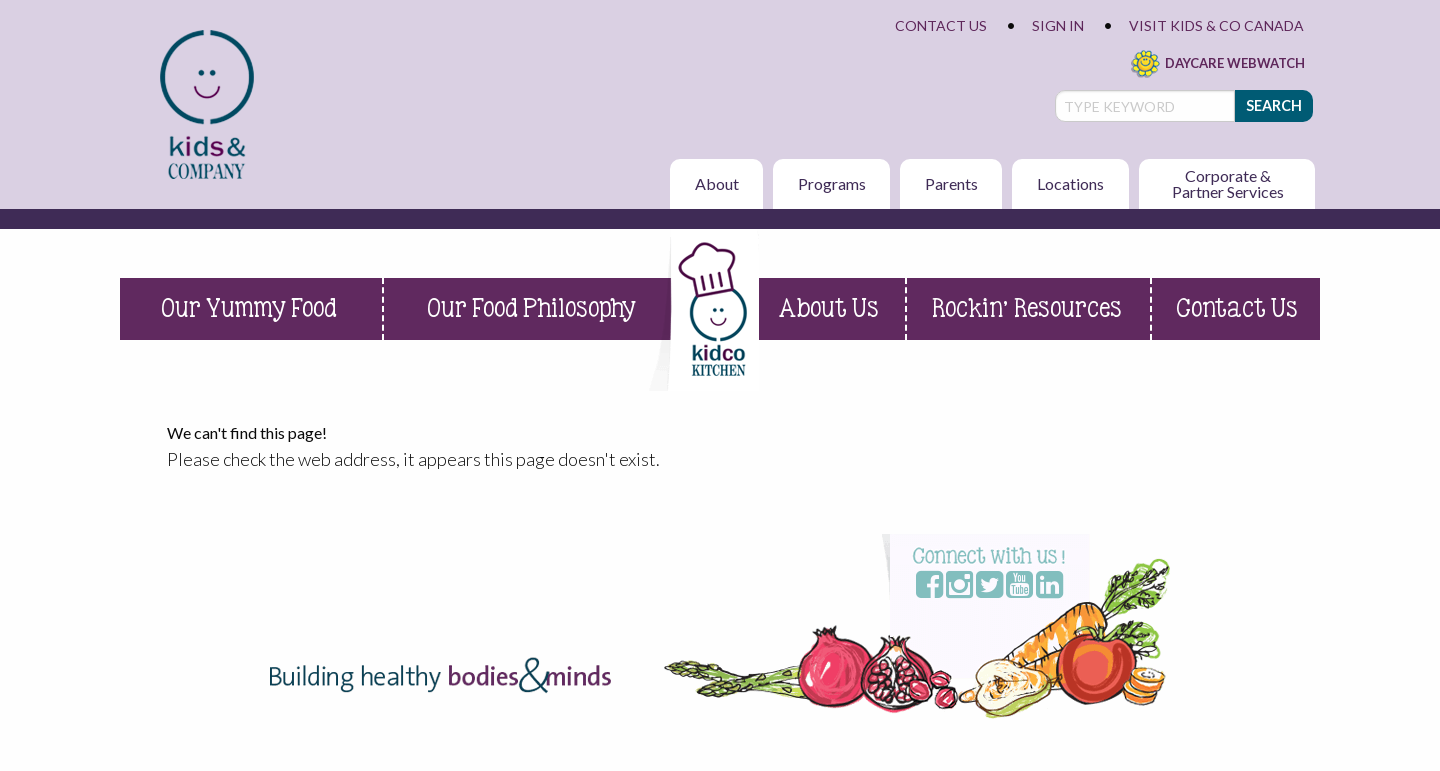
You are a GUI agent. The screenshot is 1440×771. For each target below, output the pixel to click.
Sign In (1058, 25)
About (717, 183)
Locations (1070, 183)
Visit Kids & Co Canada (1216, 25)
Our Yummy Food (249, 308)
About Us (828, 308)
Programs (832, 183)
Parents (951, 183)
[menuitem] (209, 105)
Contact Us (941, 25)
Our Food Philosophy (531, 308)
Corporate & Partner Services (1228, 183)
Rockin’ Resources (1026, 308)
